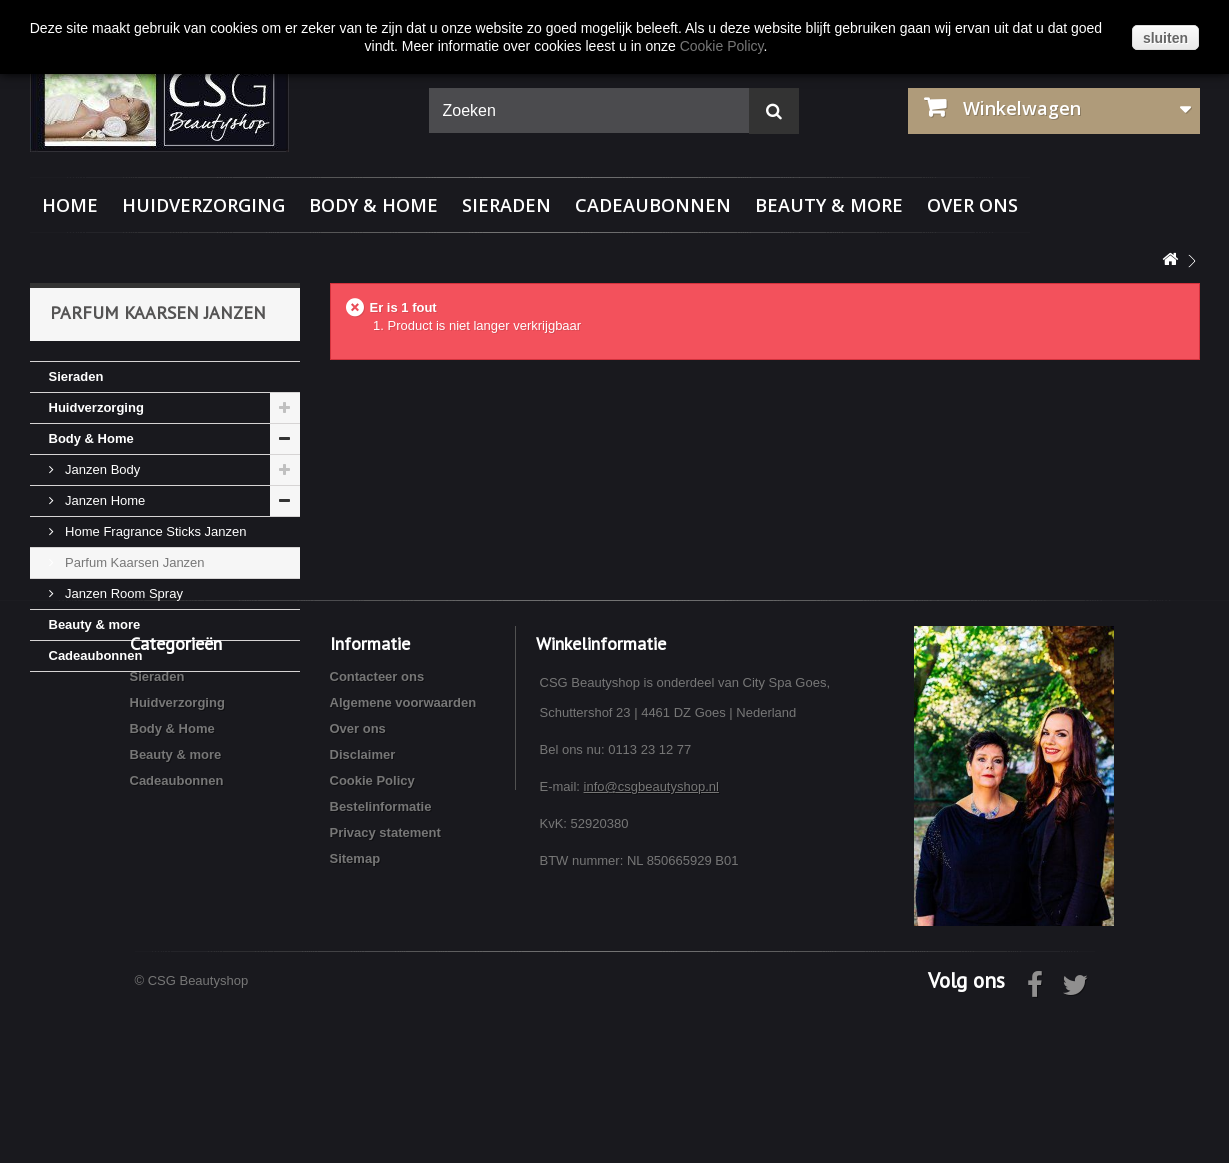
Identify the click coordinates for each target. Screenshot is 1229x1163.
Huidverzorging (203, 205)
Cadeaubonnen (653, 205)
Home (70, 205)
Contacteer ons (377, 828)
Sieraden (506, 205)
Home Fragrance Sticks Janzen (154, 531)
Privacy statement (385, 984)
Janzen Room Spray (122, 593)
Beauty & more (829, 205)
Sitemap (355, 1010)
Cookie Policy (372, 932)
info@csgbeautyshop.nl (651, 938)
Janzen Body (101, 469)
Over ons (972, 205)
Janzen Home (104, 500)
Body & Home (373, 205)
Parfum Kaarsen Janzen (133, 562)
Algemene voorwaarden (403, 854)
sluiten (1165, 38)
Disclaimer (363, 906)
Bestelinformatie (381, 958)
